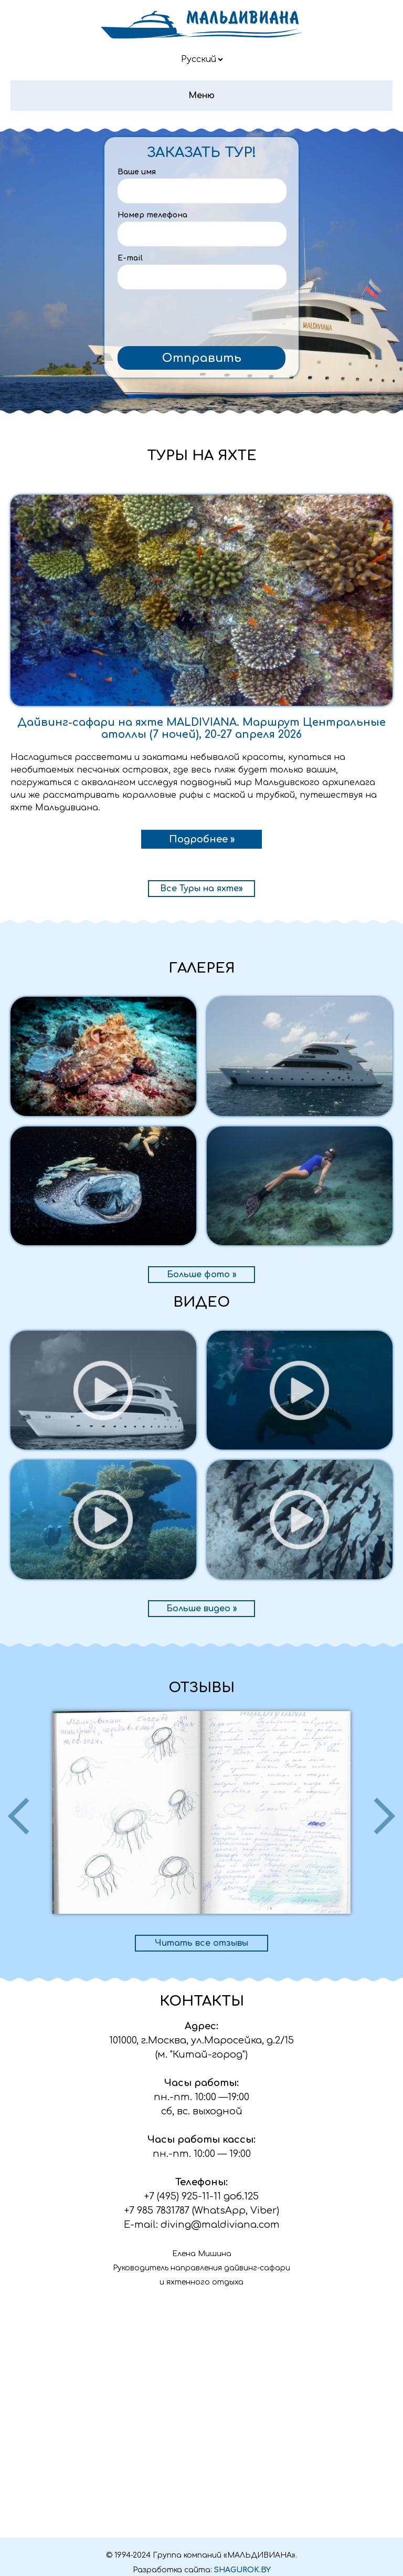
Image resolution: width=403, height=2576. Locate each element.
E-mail (130, 258)
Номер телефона (152, 215)
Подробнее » (202, 839)
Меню (201, 95)
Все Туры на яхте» (201, 888)
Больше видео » (201, 1608)
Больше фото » (202, 1274)
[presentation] (201, 320)
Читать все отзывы (201, 1943)
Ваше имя (137, 172)
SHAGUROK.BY (242, 2570)
